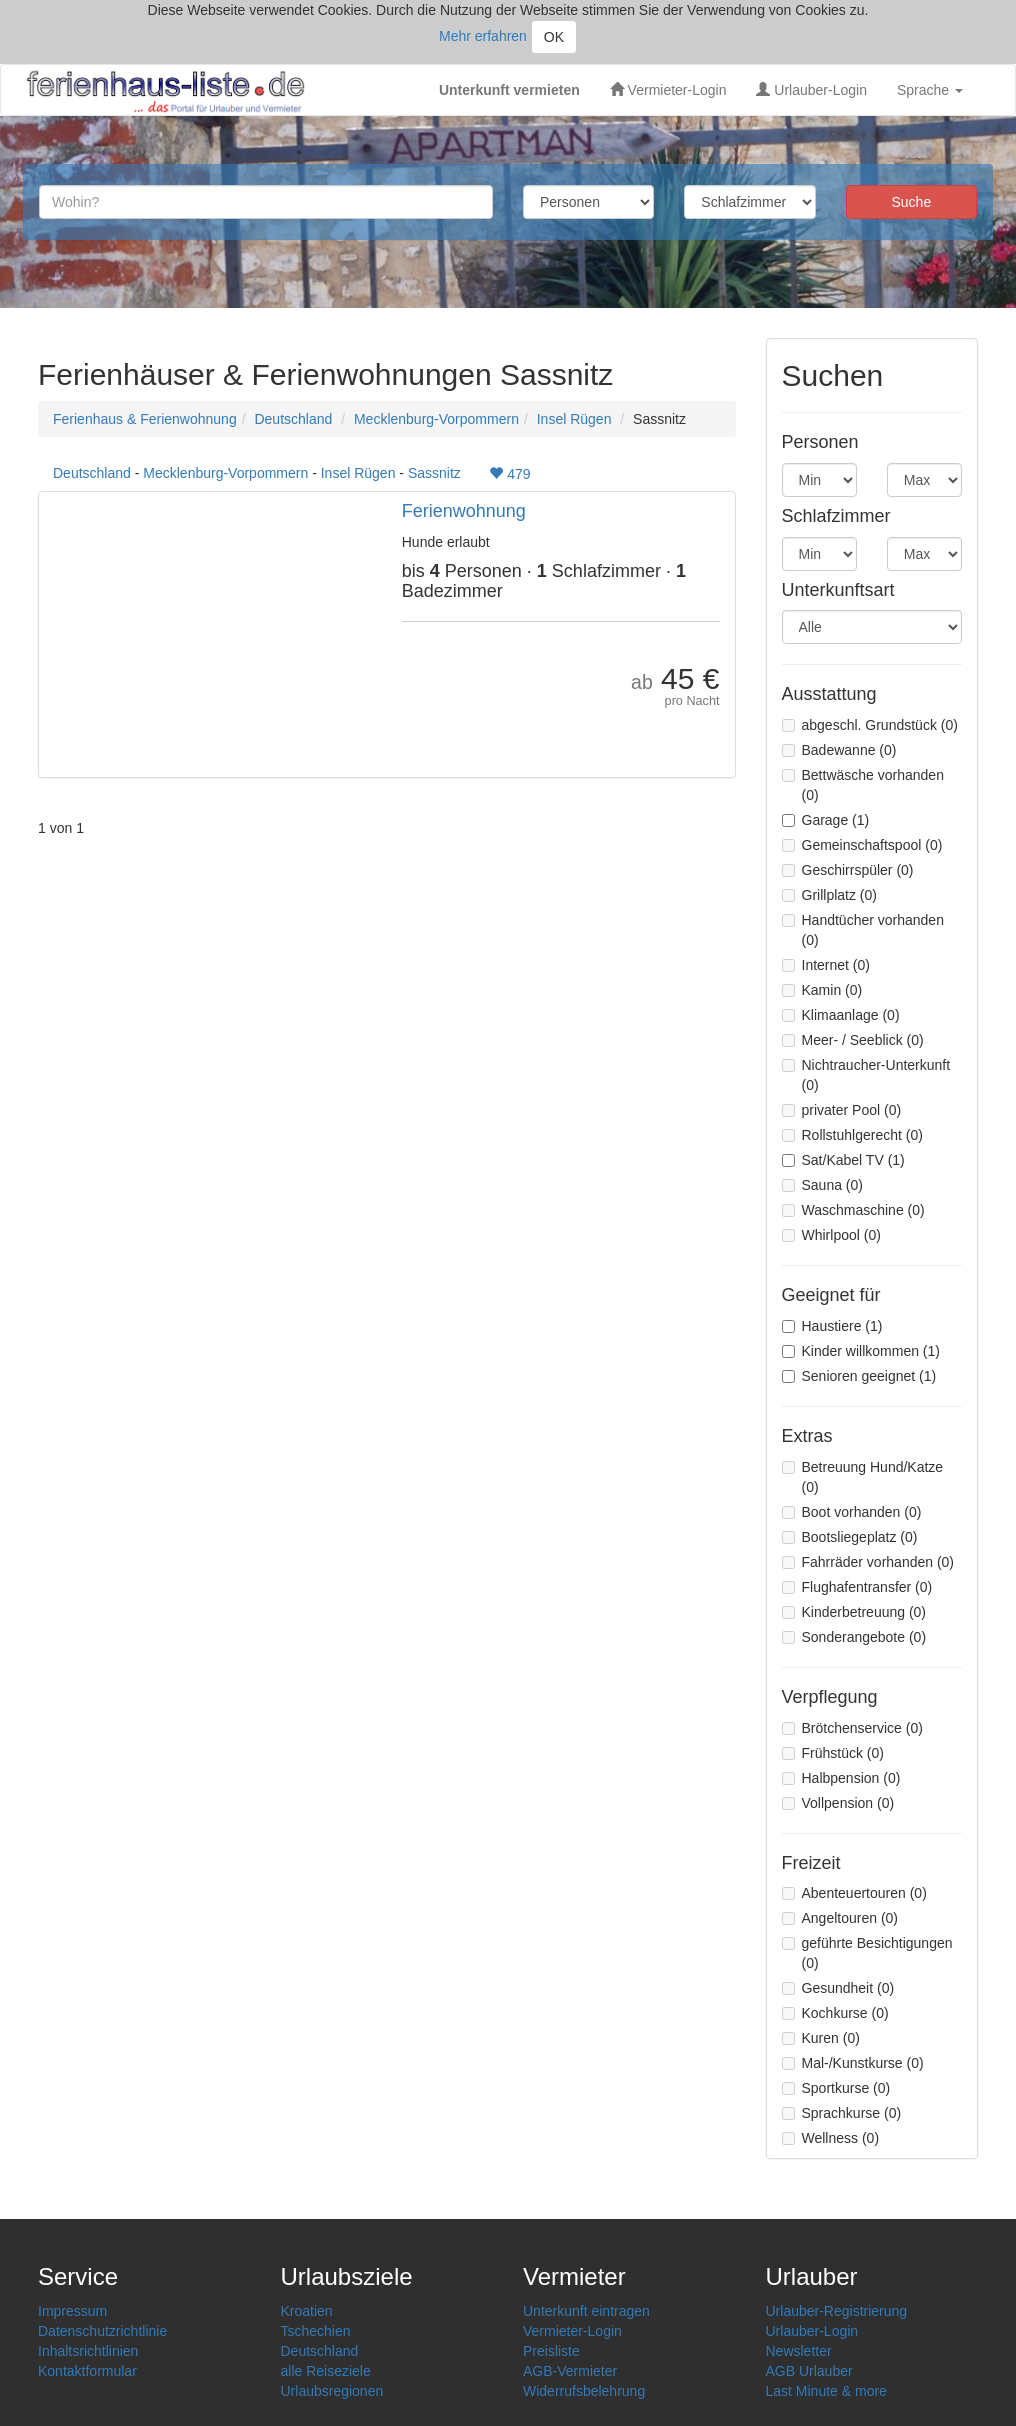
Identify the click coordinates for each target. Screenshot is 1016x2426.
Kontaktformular (87, 2371)
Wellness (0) (831, 2138)
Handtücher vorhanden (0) (863, 930)
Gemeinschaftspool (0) (862, 845)
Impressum (72, 2311)
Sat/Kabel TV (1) (843, 1160)
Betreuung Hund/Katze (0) (863, 1477)
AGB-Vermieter (570, 2371)
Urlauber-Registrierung (837, 2311)
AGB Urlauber (809, 2371)
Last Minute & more (826, 2391)
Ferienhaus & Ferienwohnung (145, 419)
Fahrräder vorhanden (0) (868, 1562)
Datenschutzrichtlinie (102, 2331)
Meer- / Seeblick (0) (853, 1040)
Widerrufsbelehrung (584, 2391)
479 (509, 474)
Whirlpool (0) (831, 1235)
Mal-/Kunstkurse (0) (853, 2063)
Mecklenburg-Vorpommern (436, 419)
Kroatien (307, 2311)
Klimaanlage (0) (841, 1015)
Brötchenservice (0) (852, 1728)
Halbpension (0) (841, 1778)
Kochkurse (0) (835, 2013)
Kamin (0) (822, 990)
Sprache (930, 90)
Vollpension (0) (838, 1803)
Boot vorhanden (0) (852, 1512)
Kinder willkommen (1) (861, 1351)
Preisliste (551, 2351)
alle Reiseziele (326, 2371)
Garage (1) (826, 820)
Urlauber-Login (811, 90)
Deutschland (293, 419)
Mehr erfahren (483, 36)
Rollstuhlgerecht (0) (852, 1135)
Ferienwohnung (464, 511)
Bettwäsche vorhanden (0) (863, 785)
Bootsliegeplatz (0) (850, 1537)
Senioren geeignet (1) (859, 1376)
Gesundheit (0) (838, 1988)
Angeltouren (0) (840, 1918)
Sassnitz (434, 473)
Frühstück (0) (833, 1753)
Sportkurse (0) (836, 2088)
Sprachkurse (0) (842, 2113)
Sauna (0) (822, 1185)
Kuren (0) (821, 2038)
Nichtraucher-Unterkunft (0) (866, 1075)
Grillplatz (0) (829, 895)
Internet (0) (826, 965)
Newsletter (799, 2351)
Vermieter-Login (668, 90)
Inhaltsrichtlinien (88, 2351)
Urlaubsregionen (332, 2391)
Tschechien (316, 2331)
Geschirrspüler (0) (848, 870)
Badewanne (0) (839, 750)
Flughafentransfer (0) (857, 1587)
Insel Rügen (574, 419)
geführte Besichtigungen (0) (867, 1953)
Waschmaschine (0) (853, 1210)
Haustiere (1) (832, 1326)
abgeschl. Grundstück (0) (870, 725)
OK (554, 37)
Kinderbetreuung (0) (854, 1612)
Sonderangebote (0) (854, 1637)
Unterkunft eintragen (586, 2311)
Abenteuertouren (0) (854, 1893)
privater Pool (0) (842, 1110)
